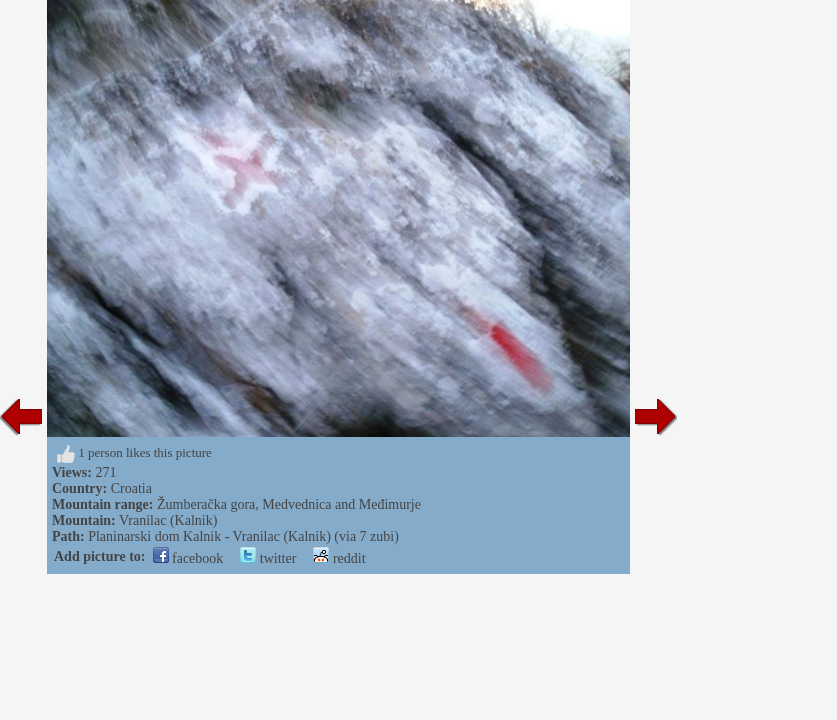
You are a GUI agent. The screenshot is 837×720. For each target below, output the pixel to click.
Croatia (131, 488)
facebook (188, 558)
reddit (339, 558)
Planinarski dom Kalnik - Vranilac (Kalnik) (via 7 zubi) (243, 536)
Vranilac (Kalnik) (168, 520)
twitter (268, 558)
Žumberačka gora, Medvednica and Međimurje (289, 504)
